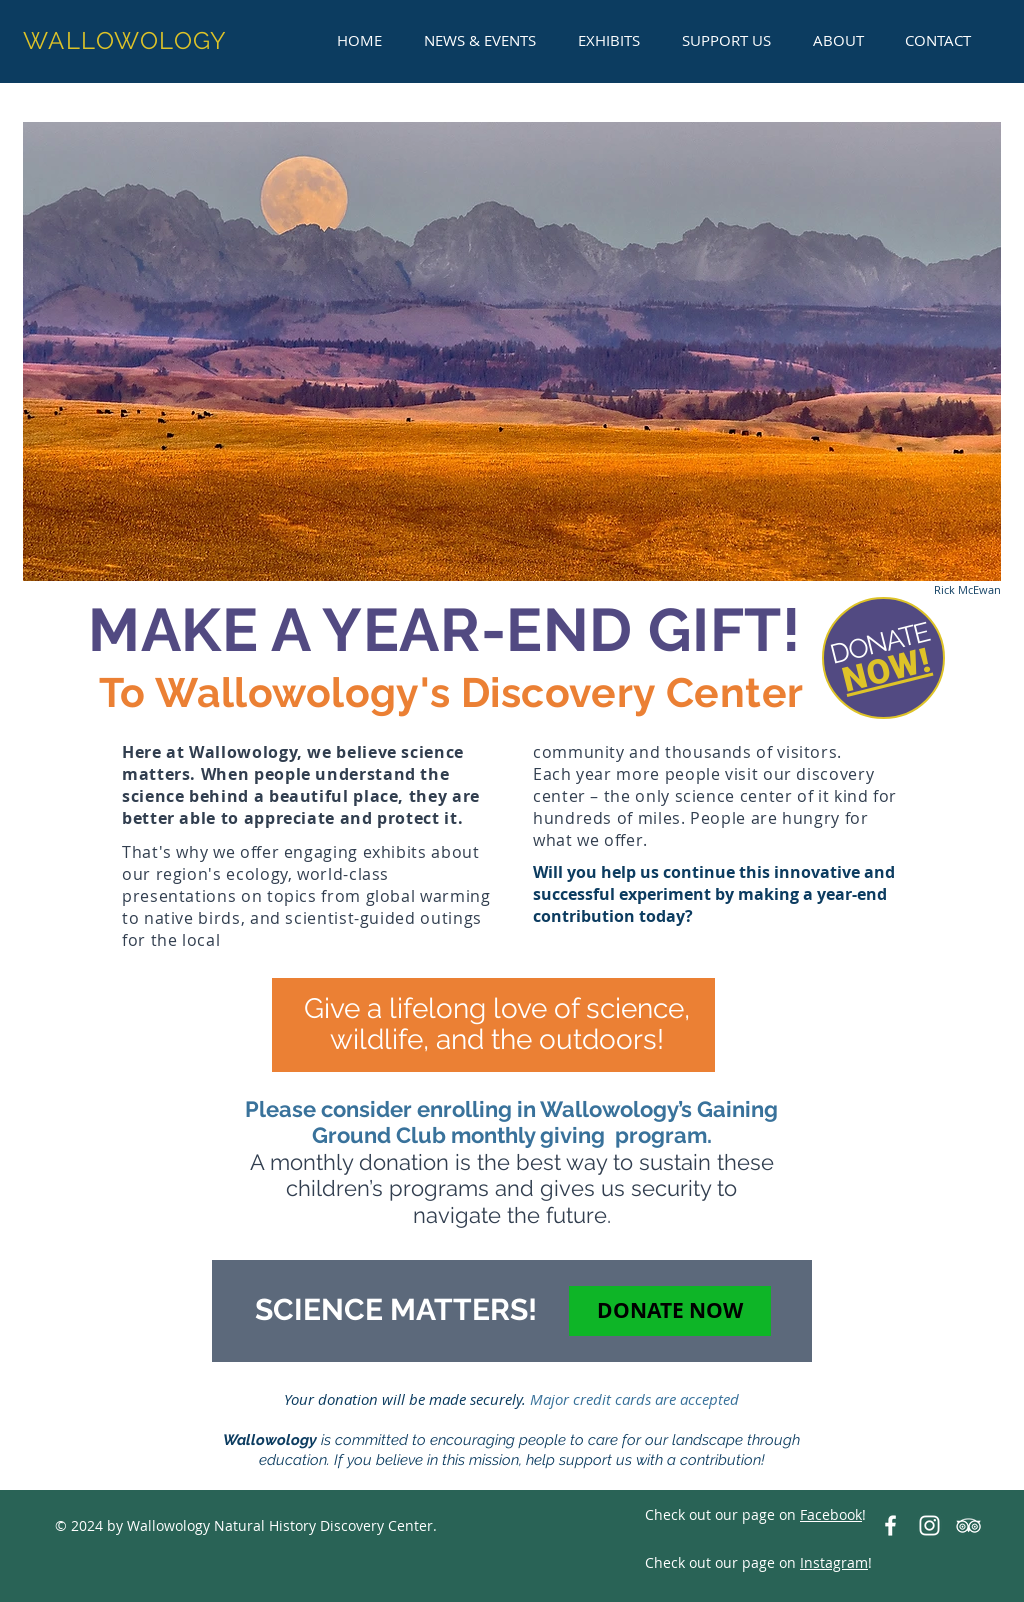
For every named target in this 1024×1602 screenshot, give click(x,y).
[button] (480, 40)
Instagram (834, 1562)
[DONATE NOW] (670, 1311)
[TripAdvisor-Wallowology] (968, 1525)
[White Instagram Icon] (929, 1525)
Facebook (831, 1514)
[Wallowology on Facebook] (890, 1525)
